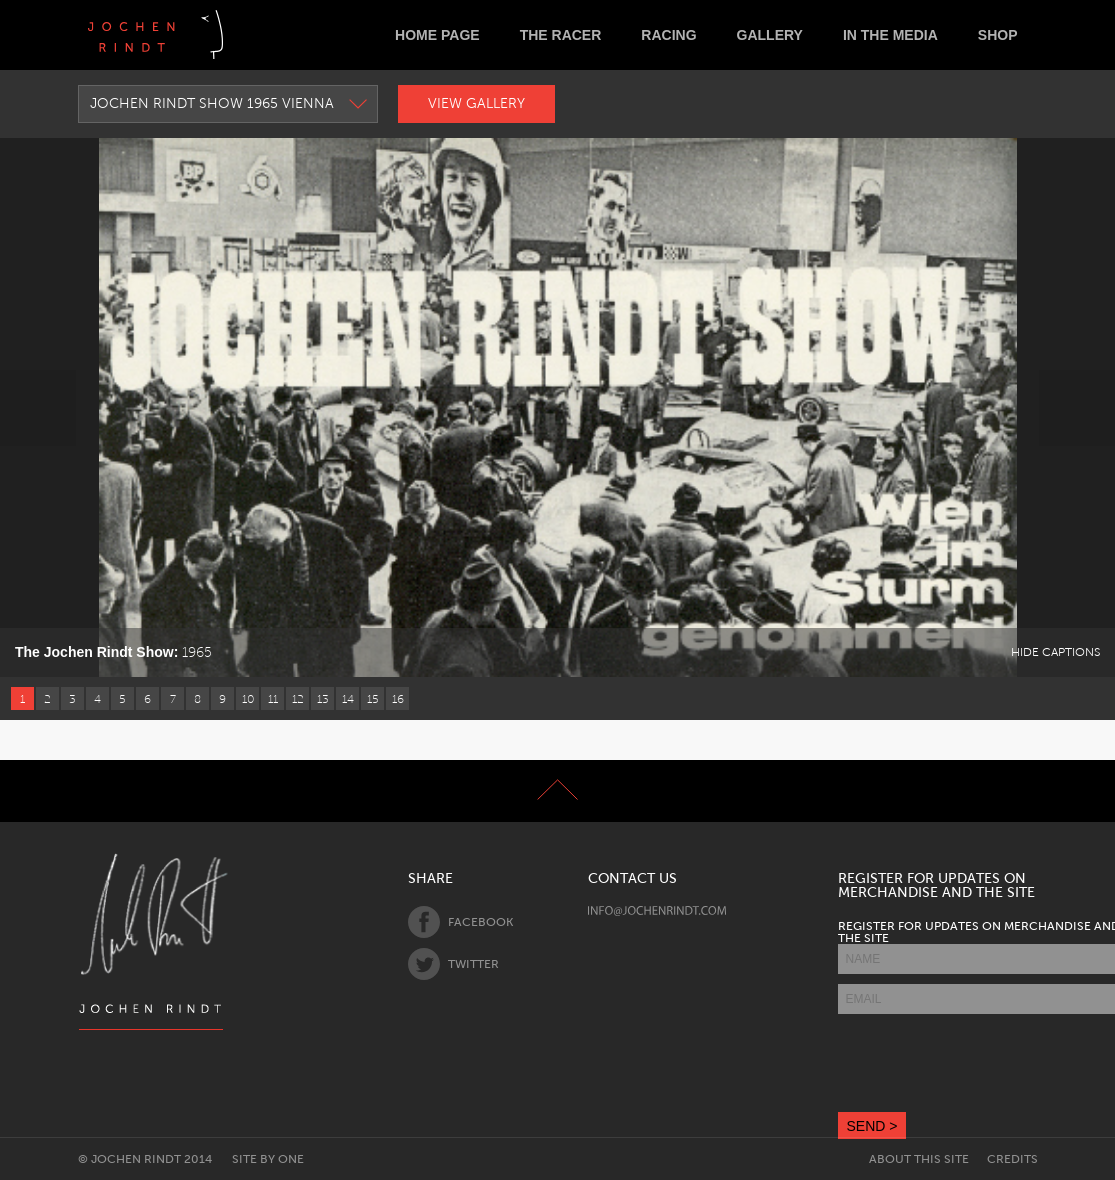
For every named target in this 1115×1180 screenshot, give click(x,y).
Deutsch (254, 34)
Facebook (460, 922)
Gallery (770, 35)
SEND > (872, 1126)
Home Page (437, 35)
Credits (1012, 1159)
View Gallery (476, 103)
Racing (668, 35)
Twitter (453, 964)
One (291, 1159)
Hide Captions (1055, 652)
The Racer (561, 35)
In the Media (890, 35)
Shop (998, 35)
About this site (919, 1159)
